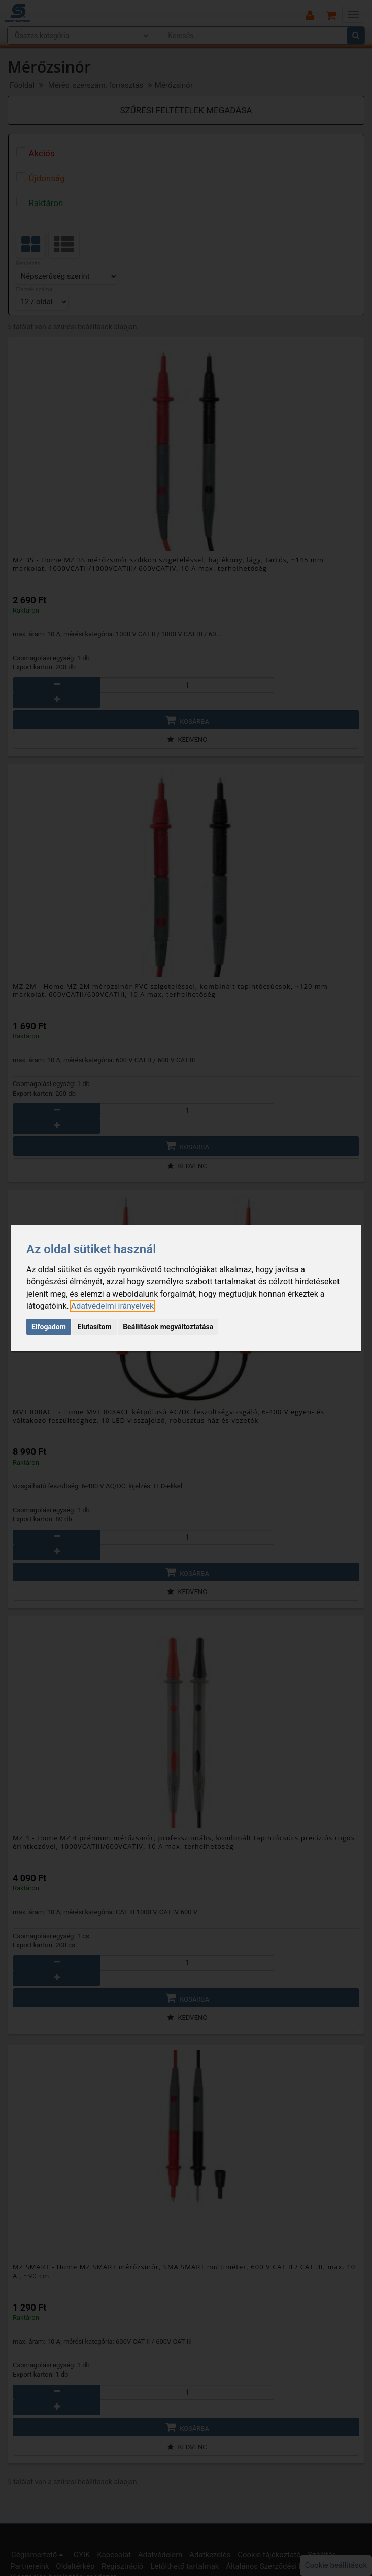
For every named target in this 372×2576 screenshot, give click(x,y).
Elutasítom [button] (94, 1327)
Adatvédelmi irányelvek (112, 1306)
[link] (112, 1306)
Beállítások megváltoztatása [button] (168, 1327)
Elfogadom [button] (48, 1327)
